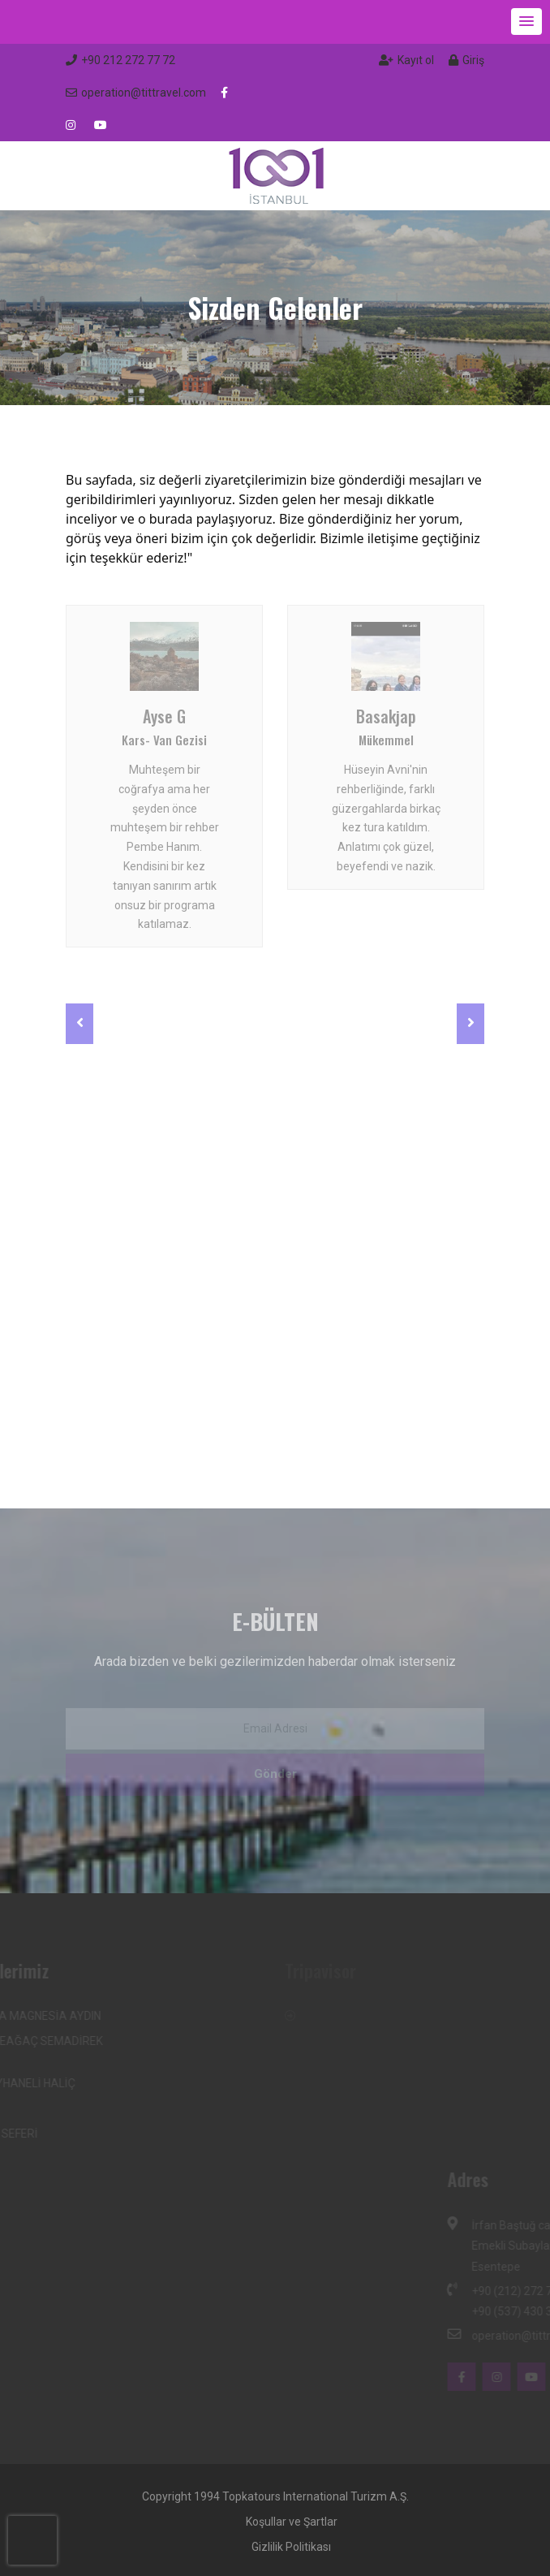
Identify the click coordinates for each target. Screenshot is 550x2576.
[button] (526, 21)
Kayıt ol (406, 60)
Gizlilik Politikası (291, 2546)
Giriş (466, 60)
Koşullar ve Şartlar (291, 2521)
